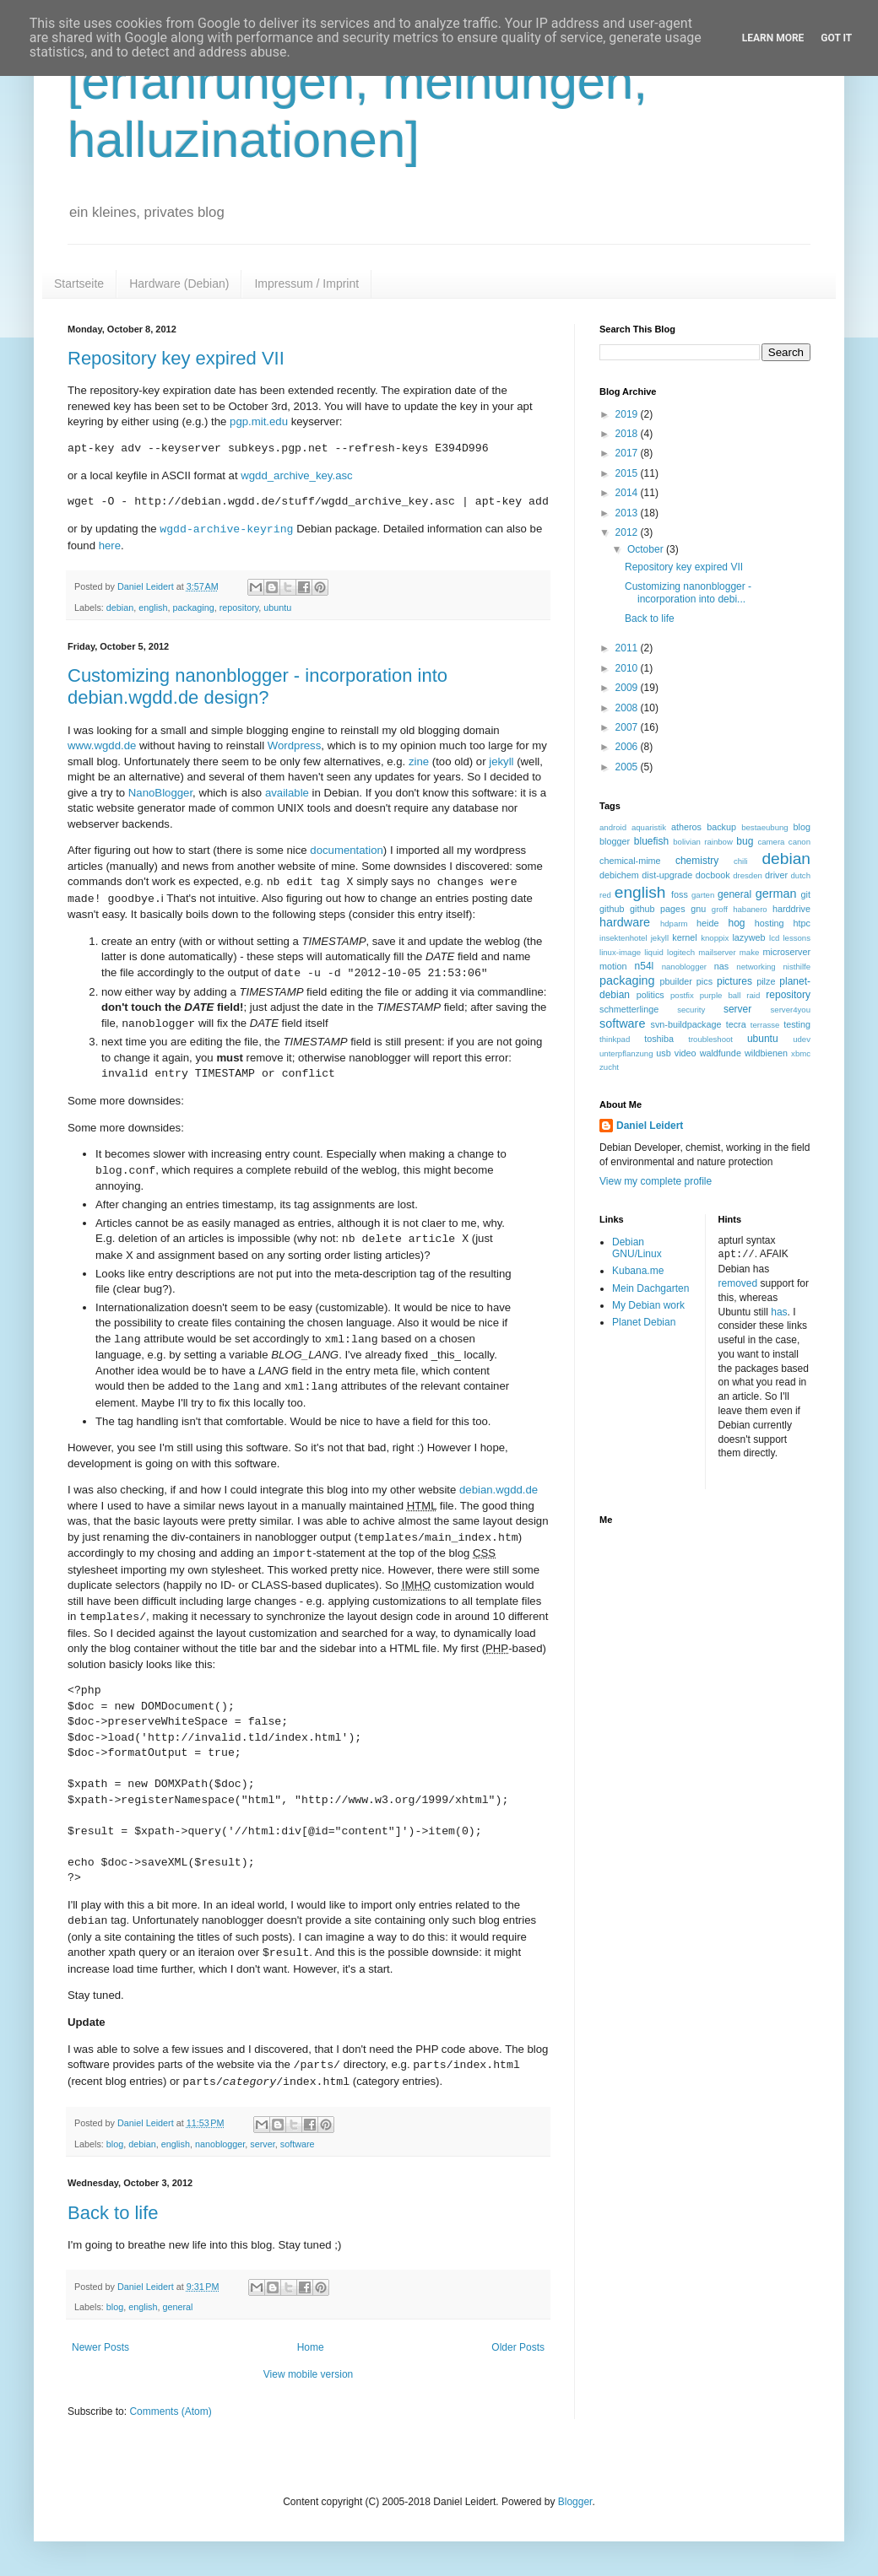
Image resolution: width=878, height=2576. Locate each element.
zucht (609, 1067)
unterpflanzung (626, 1053)
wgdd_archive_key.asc (296, 475)
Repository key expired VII (176, 358)
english (152, 607)
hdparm (674, 923)
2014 (628, 493)
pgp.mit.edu (259, 421)
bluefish (651, 841)
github (611, 909)
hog (736, 923)
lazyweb (748, 937)
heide (707, 923)
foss (679, 894)
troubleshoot (710, 1039)
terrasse (765, 1024)
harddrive (791, 909)
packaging (193, 607)
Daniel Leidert (649, 1125)
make (749, 952)
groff (720, 909)
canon (799, 841)
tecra (736, 1024)
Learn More (773, 38)
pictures (734, 981)
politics (650, 995)
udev (801, 1039)
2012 (628, 532)
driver (776, 875)
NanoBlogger (160, 792)
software (297, 2144)
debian (119, 607)
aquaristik (648, 827)
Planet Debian (643, 1322)
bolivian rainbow (703, 841)
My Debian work (648, 1305)
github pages (657, 909)
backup (721, 827)
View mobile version (308, 2374)
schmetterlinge (628, 1009)
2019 (628, 414)
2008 (628, 708)
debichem (619, 875)
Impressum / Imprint (306, 283)
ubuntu (277, 607)
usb (663, 1053)
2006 (628, 747)
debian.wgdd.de (498, 1489)
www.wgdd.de (102, 745)
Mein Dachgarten (650, 1288)
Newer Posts (100, 2347)
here (110, 545)
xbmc (800, 1053)
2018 (628, 434)
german (776, 893)
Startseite (79, 283)
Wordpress (295, 745)
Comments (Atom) (170, 2411)
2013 (628, 513)
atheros (686, 827)
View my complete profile (655, 1181)
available (287, 792)
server (262, 2144)
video (685, 1053)
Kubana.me (638, 1271)
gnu (698, 909)
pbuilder (676, 981)
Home (310, 2347)
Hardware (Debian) (179, 283)
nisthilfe (796, 966)
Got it (836, 38)
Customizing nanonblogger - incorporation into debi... (688, 592)
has (779, 1311)
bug (744, 841)
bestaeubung (764, 827)
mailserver (716, 952)
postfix (682, 995)
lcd (774, 937)
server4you (790, 1009)
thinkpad (614, 1039)
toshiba (659, 1039)
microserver (786, 952)
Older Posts (518, 2347)
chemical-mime (630, 861)
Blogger (575, 2502)
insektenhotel (623, 937)
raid (753, 995)
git (805, 894)
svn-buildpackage (686, 1024)
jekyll (501, 761)
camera (770, 841)
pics (704, 981)
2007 (628, 727)
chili (741, 861)
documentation (346, 850)
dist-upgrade (667, 875)
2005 (628, 767)
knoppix (715, 937)
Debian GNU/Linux (637, 1248)
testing (796, 1024)
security (691, 1009)
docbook (713, 875)
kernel (684, 937)
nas (721, 966)
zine (419, 761)
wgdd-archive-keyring (226, 529)
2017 (628, 453)
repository (239, 607)
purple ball (720, 995)
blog (114, 2144)
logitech (681, 952)
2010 (628, 668)
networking (755, 966)
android (612, 827)
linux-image (620, 952)
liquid (653, 952)
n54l (644, 966)
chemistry (696, 861)
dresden (747, 875)
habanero (750, 909)
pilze (765, 981)
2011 (628, 648)
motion (612, 966)
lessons (796, 937)
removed (738, 1282)
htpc (802, 923)
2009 (628, 688)
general (177, 2307)
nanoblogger (220, 2144)
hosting (769, 923)
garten (702, 894)
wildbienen (766, 1053)
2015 (628, 473)
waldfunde (720, 1053)
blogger (614, 841)
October (646, 549)
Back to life (113, 2212)
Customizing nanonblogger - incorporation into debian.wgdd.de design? (257, 686)
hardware (624, 922)
